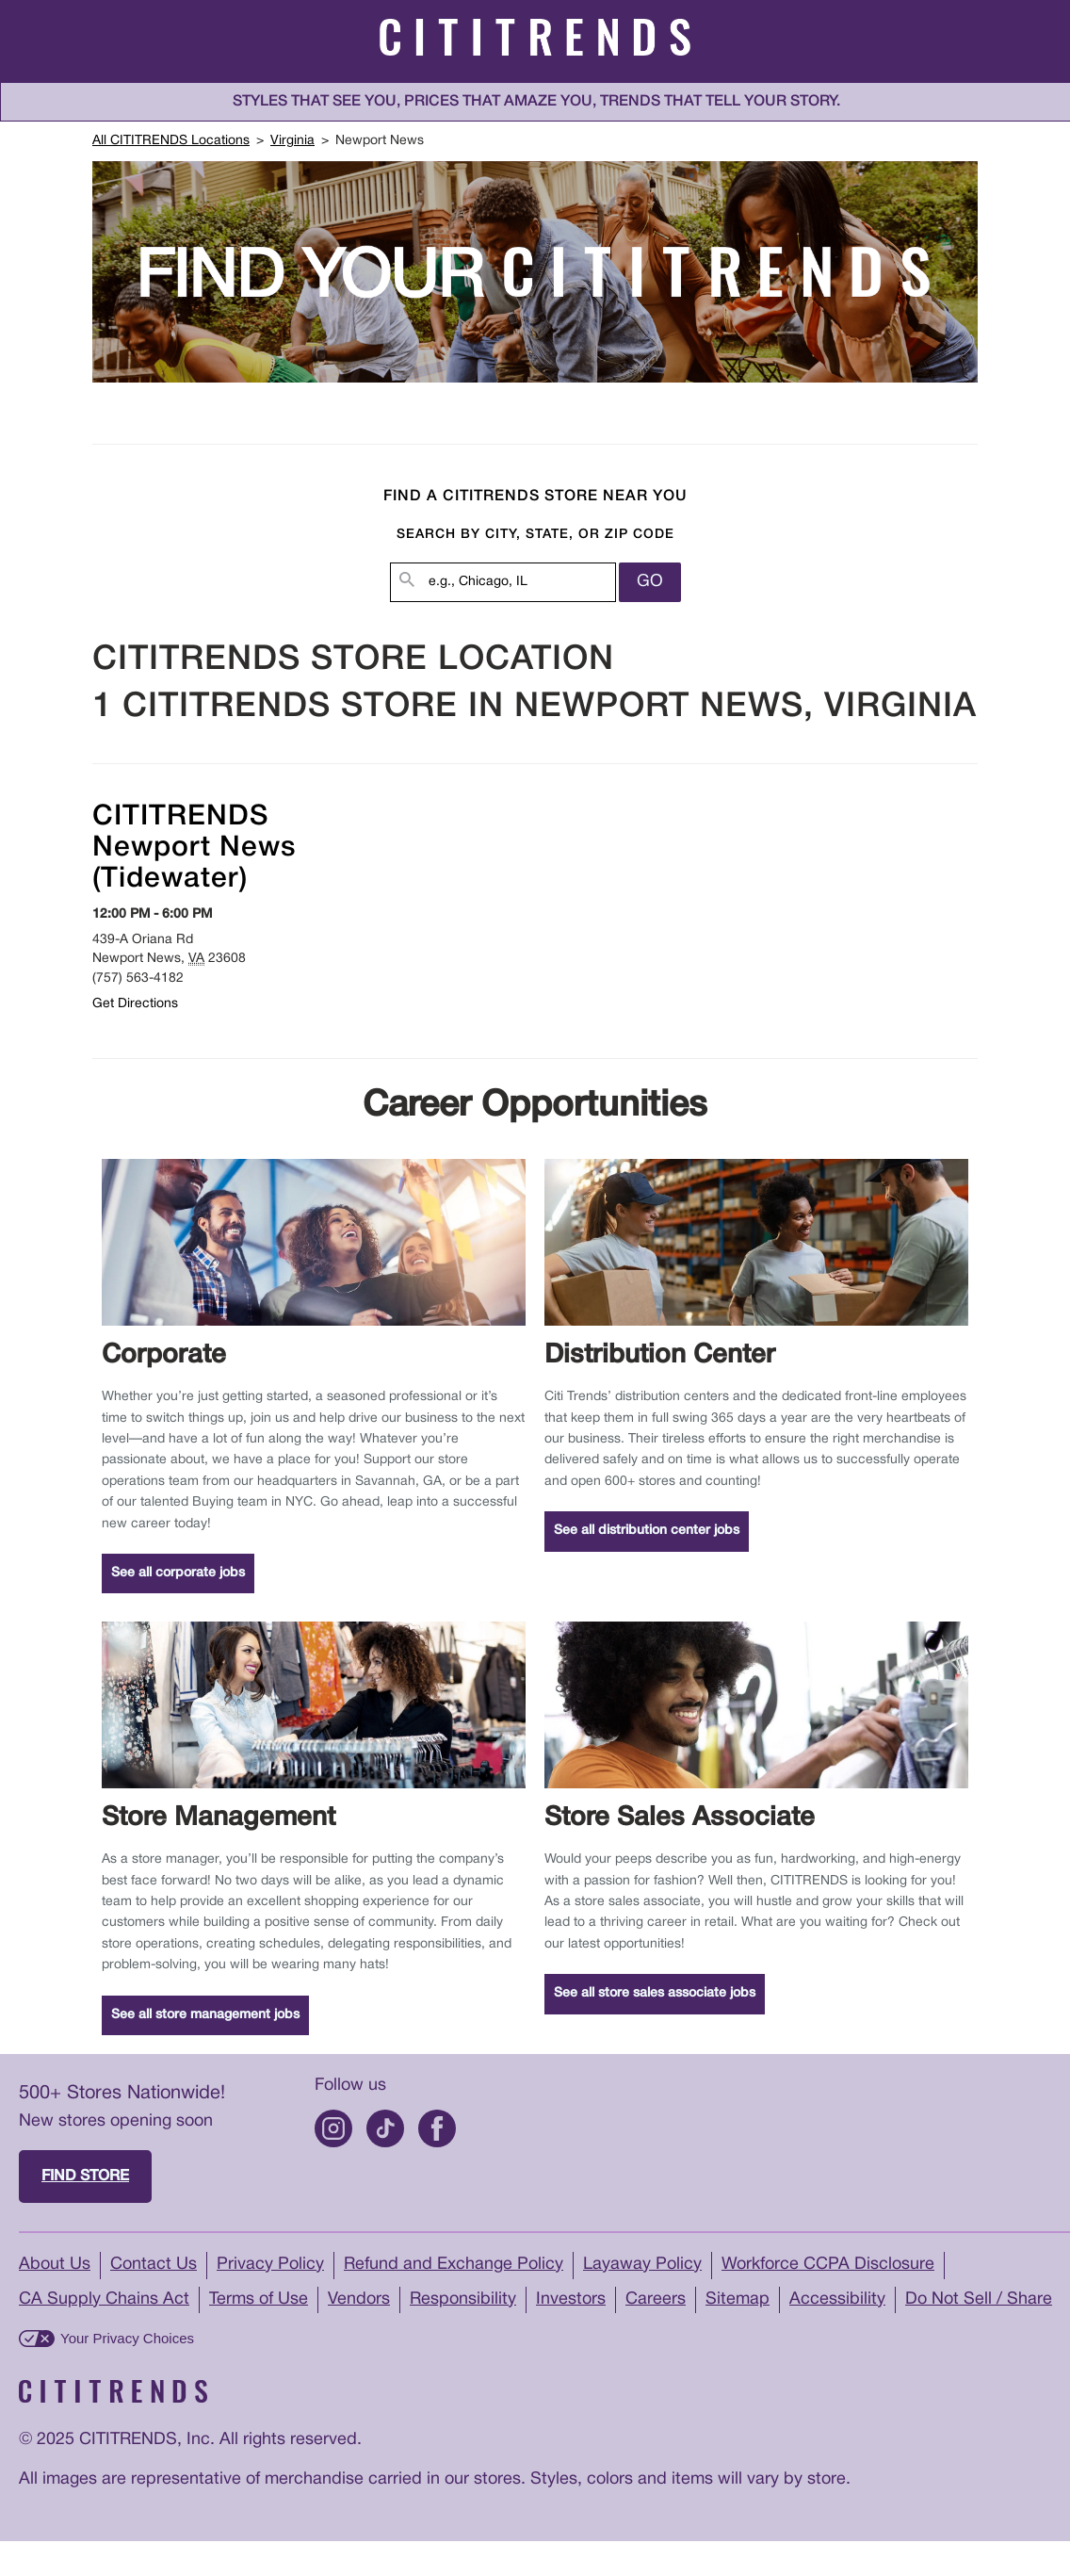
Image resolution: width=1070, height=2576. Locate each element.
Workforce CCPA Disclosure (827, 2265)
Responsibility (463, 2299)
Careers (655, 2299)
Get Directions (135, 1004)
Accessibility (837, 2299)
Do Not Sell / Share (978, 2299)
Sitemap (737, 2299)
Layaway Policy (642, 2265)
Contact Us (153, 2265)
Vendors (359, 2299)
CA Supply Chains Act (104, 2299)
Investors (571, 2299)
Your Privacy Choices (127, 2338)
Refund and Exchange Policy (453, 2265)
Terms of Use (258, 2299)
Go (650, 582)
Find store (85, 2176)
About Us (54, 2265)
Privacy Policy (270, 2265)
